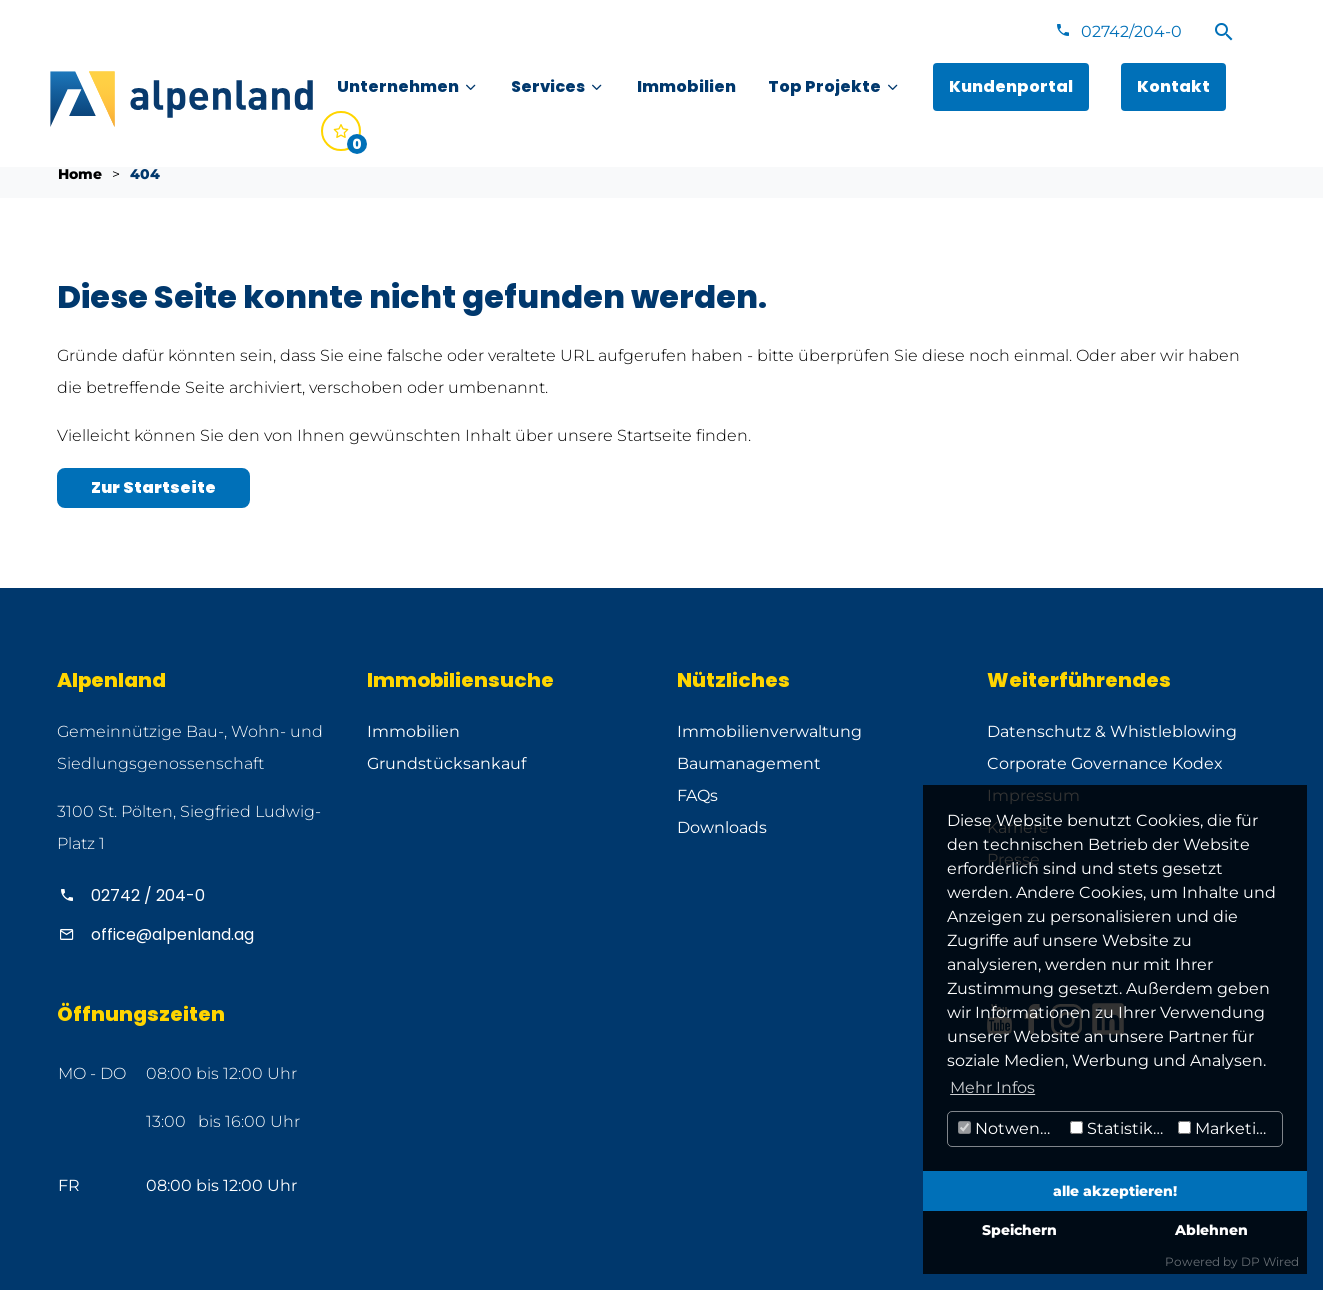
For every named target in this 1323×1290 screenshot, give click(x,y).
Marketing (1228, 1128)
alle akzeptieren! (1115, 1191)
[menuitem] (408, 87)
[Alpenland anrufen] (197, 895)
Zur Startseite (153, 487)
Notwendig (1011, 1128)
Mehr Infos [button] (992, 1087)
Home (80, 174)
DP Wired (1270, 1261)
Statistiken (1121, 1128)
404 (145, 174)
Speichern (1019, 1230)
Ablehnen (1211, 1230)
